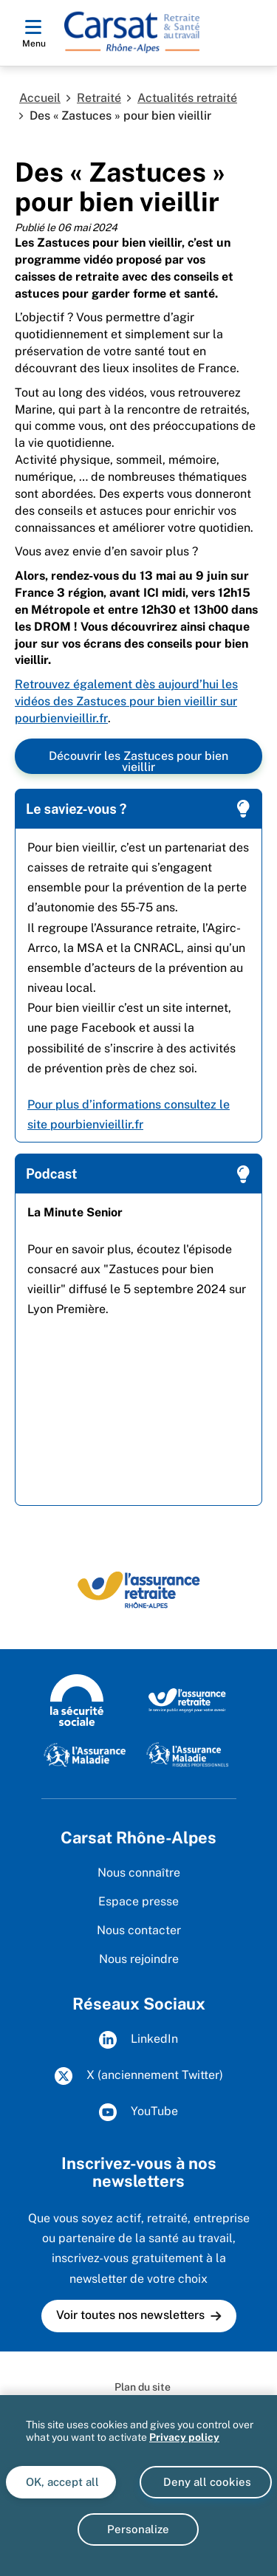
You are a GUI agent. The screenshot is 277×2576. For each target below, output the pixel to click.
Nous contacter (139, 1930)
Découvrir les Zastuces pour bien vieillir (138, 761)
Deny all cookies (205, 2482)
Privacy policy (184, 2437)
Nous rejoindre (139, 1959)
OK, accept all (61, 2482)
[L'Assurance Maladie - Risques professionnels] (187, 1754)
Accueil (40, 98)
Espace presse (138, 1901)
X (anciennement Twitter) (139, 2076)
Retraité (99, 98)
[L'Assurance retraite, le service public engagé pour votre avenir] (187, 1699)
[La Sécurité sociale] (77, 1699)
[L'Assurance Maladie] (84, 1754)
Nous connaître (139, 1873)
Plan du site (142, 2387)
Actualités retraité (187, 98)
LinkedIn (138, 2040)
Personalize (138, 2529)
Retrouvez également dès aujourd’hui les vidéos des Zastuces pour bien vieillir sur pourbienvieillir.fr (126, 701)
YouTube (138, 2112)
